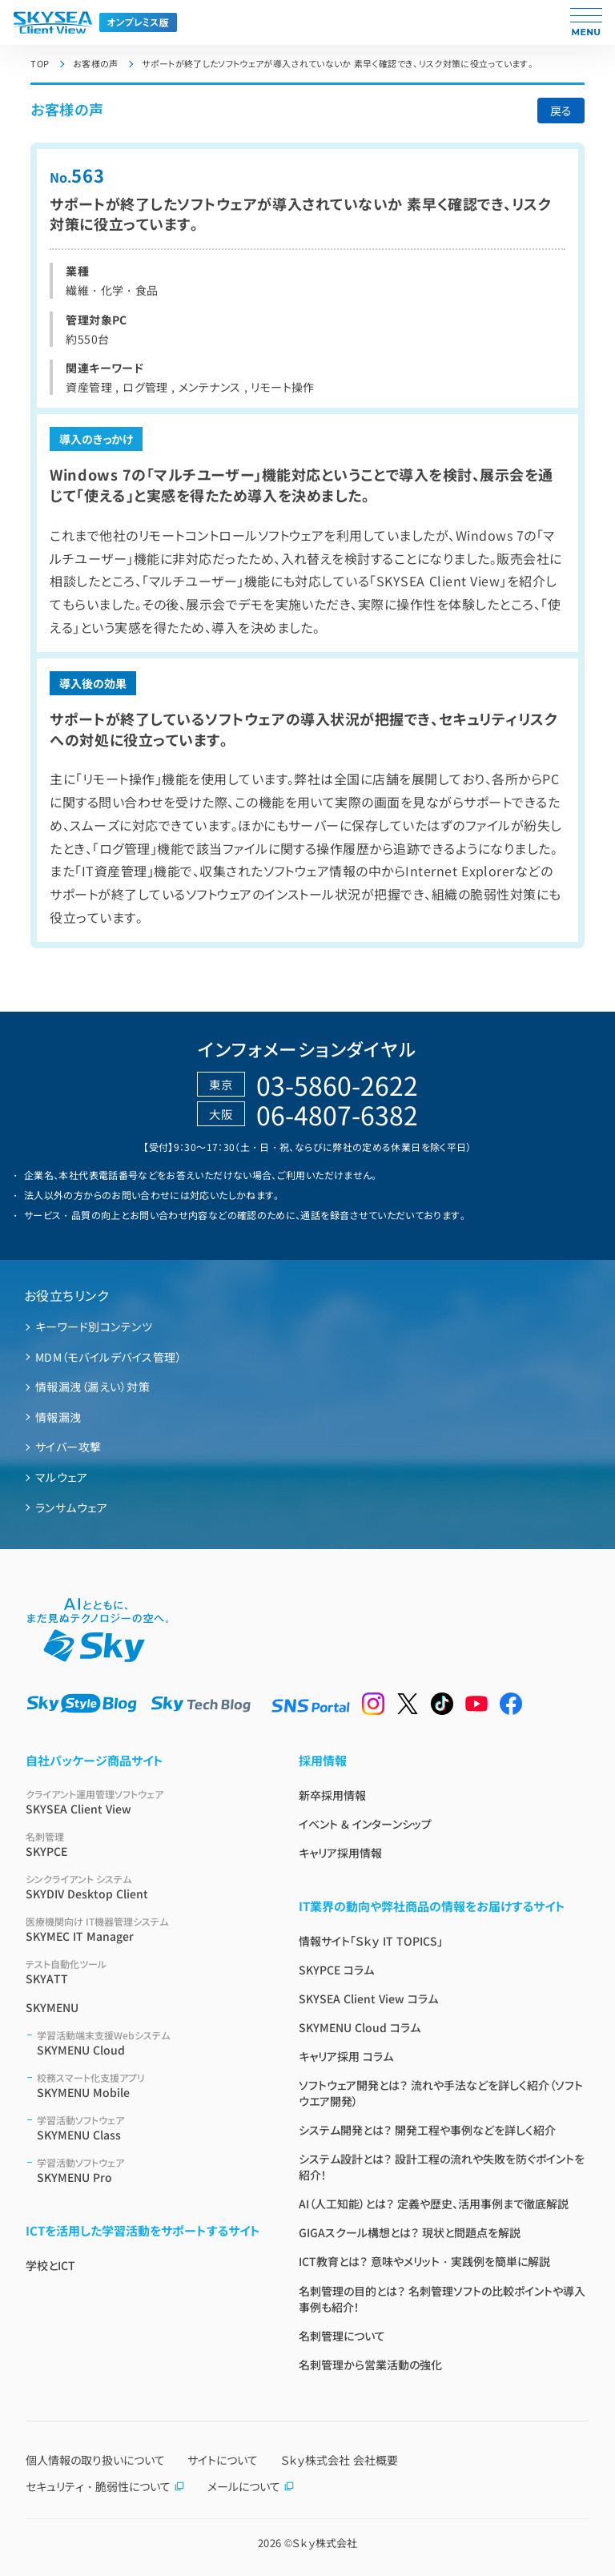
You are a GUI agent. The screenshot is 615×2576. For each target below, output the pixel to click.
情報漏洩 (58, 1417)
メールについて (251, 2486)
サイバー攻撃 (68, 1447)
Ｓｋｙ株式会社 (324, 2542)
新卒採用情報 (332, 1795)
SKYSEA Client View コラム (368, 1998)
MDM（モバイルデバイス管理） (108, 1357)
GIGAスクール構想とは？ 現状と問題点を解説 (410, 2232)
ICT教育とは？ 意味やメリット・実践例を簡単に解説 (424, 2261)
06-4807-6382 (337, 1114)
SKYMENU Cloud (148, 2043)
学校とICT (50, 2265)
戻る (561, 111)
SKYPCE (143, 1844)
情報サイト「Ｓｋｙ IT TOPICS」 (371, 1941)
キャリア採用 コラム (346, 2056)
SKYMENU (52, 2007)
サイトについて (222, 2460)
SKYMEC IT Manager (143, 1929)
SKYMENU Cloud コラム (359, 2027)
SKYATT (143, 1971)
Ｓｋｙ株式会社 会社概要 (339, 2460)
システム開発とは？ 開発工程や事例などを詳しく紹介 (427, 2130)
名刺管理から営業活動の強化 (370, 2365)
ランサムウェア (71, 1507)
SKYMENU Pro (148, 2170)
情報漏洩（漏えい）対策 (92, 1387)
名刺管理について (342, 2336)
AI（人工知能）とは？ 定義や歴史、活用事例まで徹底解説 (434, 2204)
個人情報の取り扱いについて (95, 2460)
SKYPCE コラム (336, 1970)
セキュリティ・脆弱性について (105, 2486)
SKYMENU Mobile (148, 2085)
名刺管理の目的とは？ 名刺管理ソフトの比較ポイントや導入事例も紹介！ (442, 2299)
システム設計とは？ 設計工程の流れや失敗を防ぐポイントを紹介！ (442, 2167)
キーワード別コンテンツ (93, 1326)
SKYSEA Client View (143, 1802)
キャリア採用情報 (340, 1853)
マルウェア (61, 1477)
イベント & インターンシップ (365, 1824)
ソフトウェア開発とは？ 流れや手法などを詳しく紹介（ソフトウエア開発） (441, 2093)
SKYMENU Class (148, 2128)
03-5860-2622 (337, 1084)
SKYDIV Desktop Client (143, 1887)
